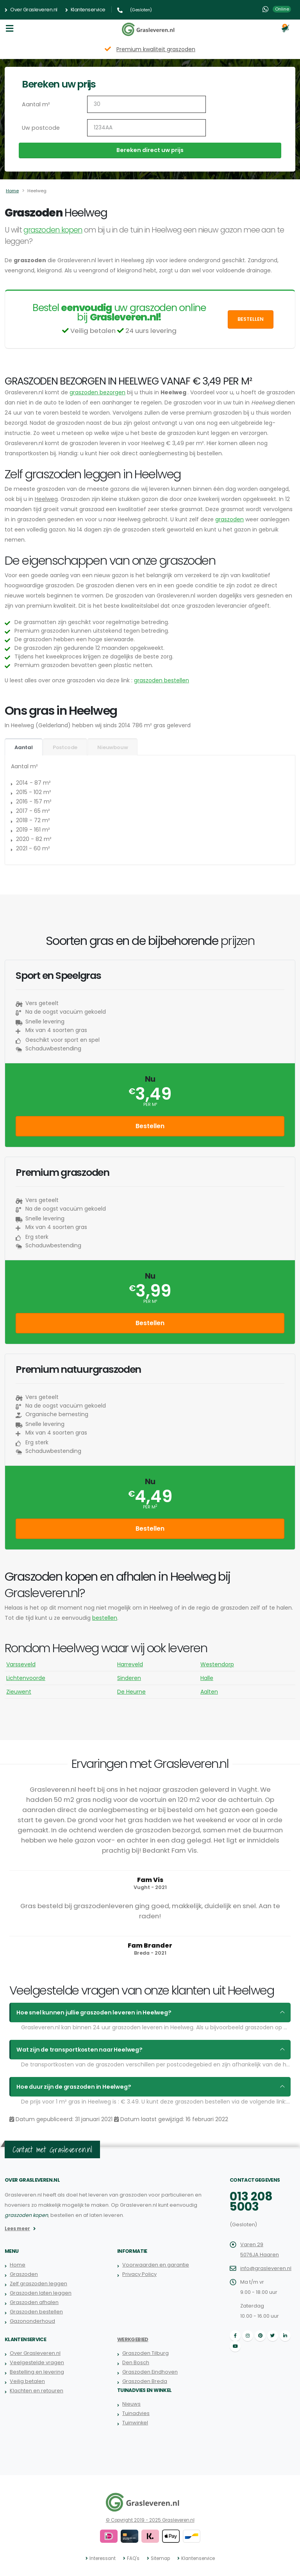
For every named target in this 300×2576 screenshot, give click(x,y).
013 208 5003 (251, 2202)
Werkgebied (132, 2339)
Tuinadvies (136, 2413)
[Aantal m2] (146, 104)
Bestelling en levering (37, 2371)
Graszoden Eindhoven (150, 2371)
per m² (150, 1104)
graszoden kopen (52, 230)
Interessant (103, 2558)
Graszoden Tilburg (145, 2353)
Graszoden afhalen (34, 2302)
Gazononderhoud (32, 2321)
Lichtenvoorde (25, 1678)
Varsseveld (21, 1664)
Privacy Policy (139, 2274)
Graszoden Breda (144, 2381)
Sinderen (129, 1678)
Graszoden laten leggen (40, 2293)
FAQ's (133, 2558)
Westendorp (217, 1664)
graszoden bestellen (161, 680)
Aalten (209, 1692)
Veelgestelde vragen (37, 2362)
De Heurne (131, 1692)
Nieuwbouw (112, 747)
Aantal (23, 747)
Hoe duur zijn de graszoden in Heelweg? (71, 2087)
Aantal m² (35, 104)
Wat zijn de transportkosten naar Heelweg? (77, 2050)
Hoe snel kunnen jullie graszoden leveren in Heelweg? (89, 2012)
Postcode (65, 747)
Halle (206, 1678)
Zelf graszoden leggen (38, 2283)
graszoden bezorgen (97, 392)
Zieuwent (18, 1692)
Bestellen (251, 319)
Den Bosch (135, 2362)
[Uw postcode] (146, 127)
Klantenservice (85, 9)
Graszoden (24, 2274)
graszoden (229, 519)
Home (12, 191)
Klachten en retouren (36, 2390)
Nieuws (131, 2404)
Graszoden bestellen (36, 2311)
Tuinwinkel (135, 2422)
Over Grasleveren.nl (31, 9)
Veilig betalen (27, 2381)
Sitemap (160, 2558)
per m (150, 1507)
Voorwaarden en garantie (155, 2264)
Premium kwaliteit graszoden (155, 49)
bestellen (104, 1618)
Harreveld (130, 1664)
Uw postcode (39, 128)
